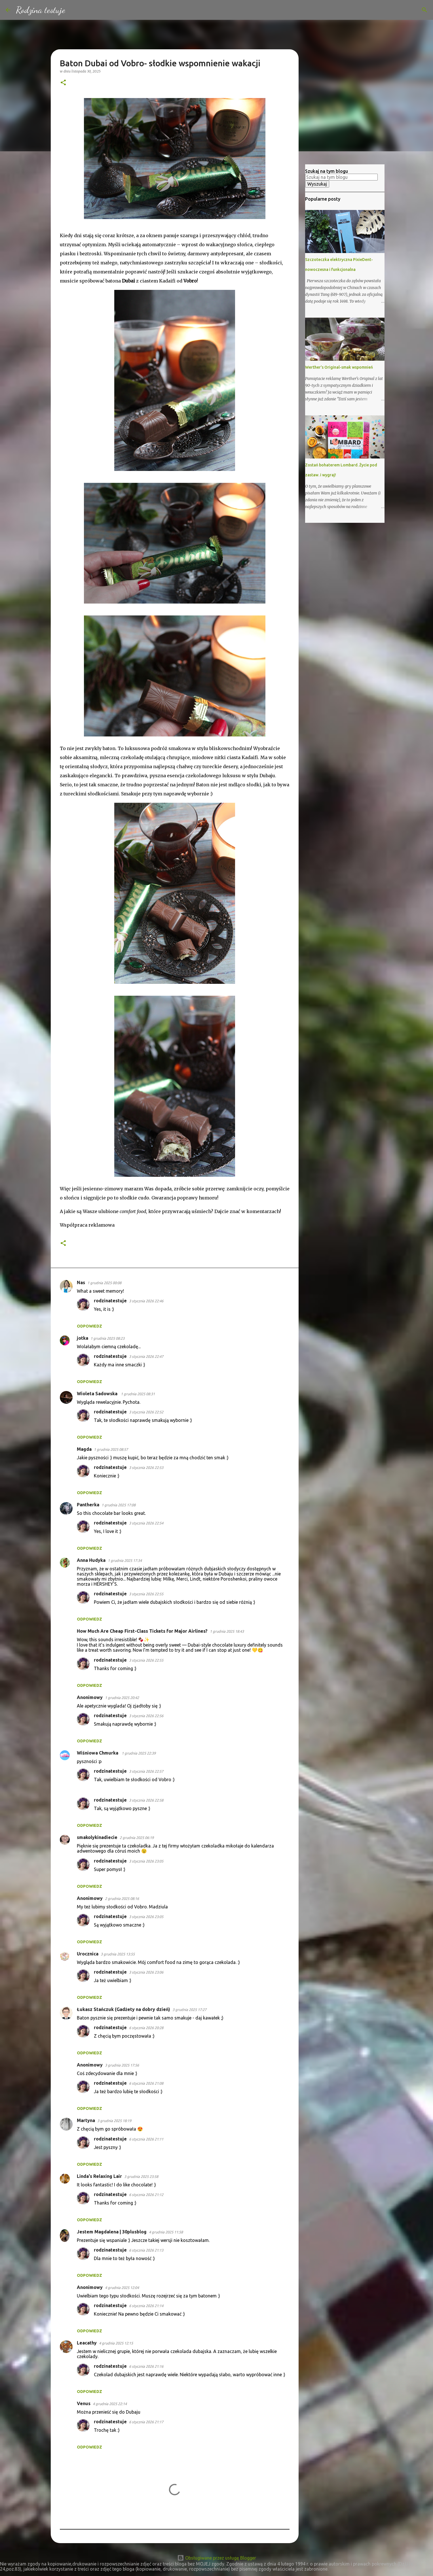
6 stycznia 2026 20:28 (146, 2028)
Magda (84, 1449)
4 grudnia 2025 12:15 (116, 2343)
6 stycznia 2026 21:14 (146, 2306)
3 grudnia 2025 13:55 (118, 1954)
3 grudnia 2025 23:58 (141, 2176)
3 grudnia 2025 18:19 (114, 2121)
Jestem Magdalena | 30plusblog (112, 2231)
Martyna (86, 2120)
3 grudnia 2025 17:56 (122, 2065)
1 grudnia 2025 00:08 (104, 1283)
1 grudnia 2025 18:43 (227, 1631)
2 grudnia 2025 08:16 (122, 1898)
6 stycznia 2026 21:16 (146, 2366)
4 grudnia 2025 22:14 (110, 2404)
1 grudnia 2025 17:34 (125, 1560)
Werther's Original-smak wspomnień (339, 367)
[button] (63, 83)
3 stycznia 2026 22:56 (146, 1716)
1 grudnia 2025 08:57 (111, 1449)
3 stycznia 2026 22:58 (146, 1800)
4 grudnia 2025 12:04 (122, 2288)
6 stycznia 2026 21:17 (146, 2422)
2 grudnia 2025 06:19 (137, 1838)
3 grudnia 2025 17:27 (189, 2010)
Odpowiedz (89, 1326)
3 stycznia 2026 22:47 (146, 1356)
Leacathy (87, 2342)
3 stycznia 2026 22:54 (146, 1523)
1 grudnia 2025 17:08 (119, 1505)
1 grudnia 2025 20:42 (122, 1698)
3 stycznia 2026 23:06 (146, 1972)
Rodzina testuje (40, 10)
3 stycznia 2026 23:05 (146, 1861)
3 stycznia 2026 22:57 (146, 1771)
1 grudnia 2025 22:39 (139, 1753)
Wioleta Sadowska (98, 1393)
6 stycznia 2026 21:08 (146, 2083)
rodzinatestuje (110, 1300)
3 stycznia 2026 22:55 (146, 1594)
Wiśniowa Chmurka (98, 1752)
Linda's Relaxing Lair (99, 2176)
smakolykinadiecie (97, 1837)
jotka (82, 1338)
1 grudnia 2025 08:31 (138, 1394)
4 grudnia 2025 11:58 (166, 2232)
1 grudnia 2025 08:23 (107, 1338)
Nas (81, 1282)
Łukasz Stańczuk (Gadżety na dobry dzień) (123, 2009)
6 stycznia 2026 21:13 (146, 2250)
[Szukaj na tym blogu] (398, 10)
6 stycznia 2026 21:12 (146, 2195)
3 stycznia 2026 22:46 (146, 1301)
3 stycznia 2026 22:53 (146, 1467)
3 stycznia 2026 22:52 (146, 1412)
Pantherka (88, 1504)
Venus (83, 2403)
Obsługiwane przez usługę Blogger (216, 2557)
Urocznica (87, 1953)
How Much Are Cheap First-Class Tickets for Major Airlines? (142, 1631)
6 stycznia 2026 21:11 (146, 2139)
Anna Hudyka (91, 1560)
